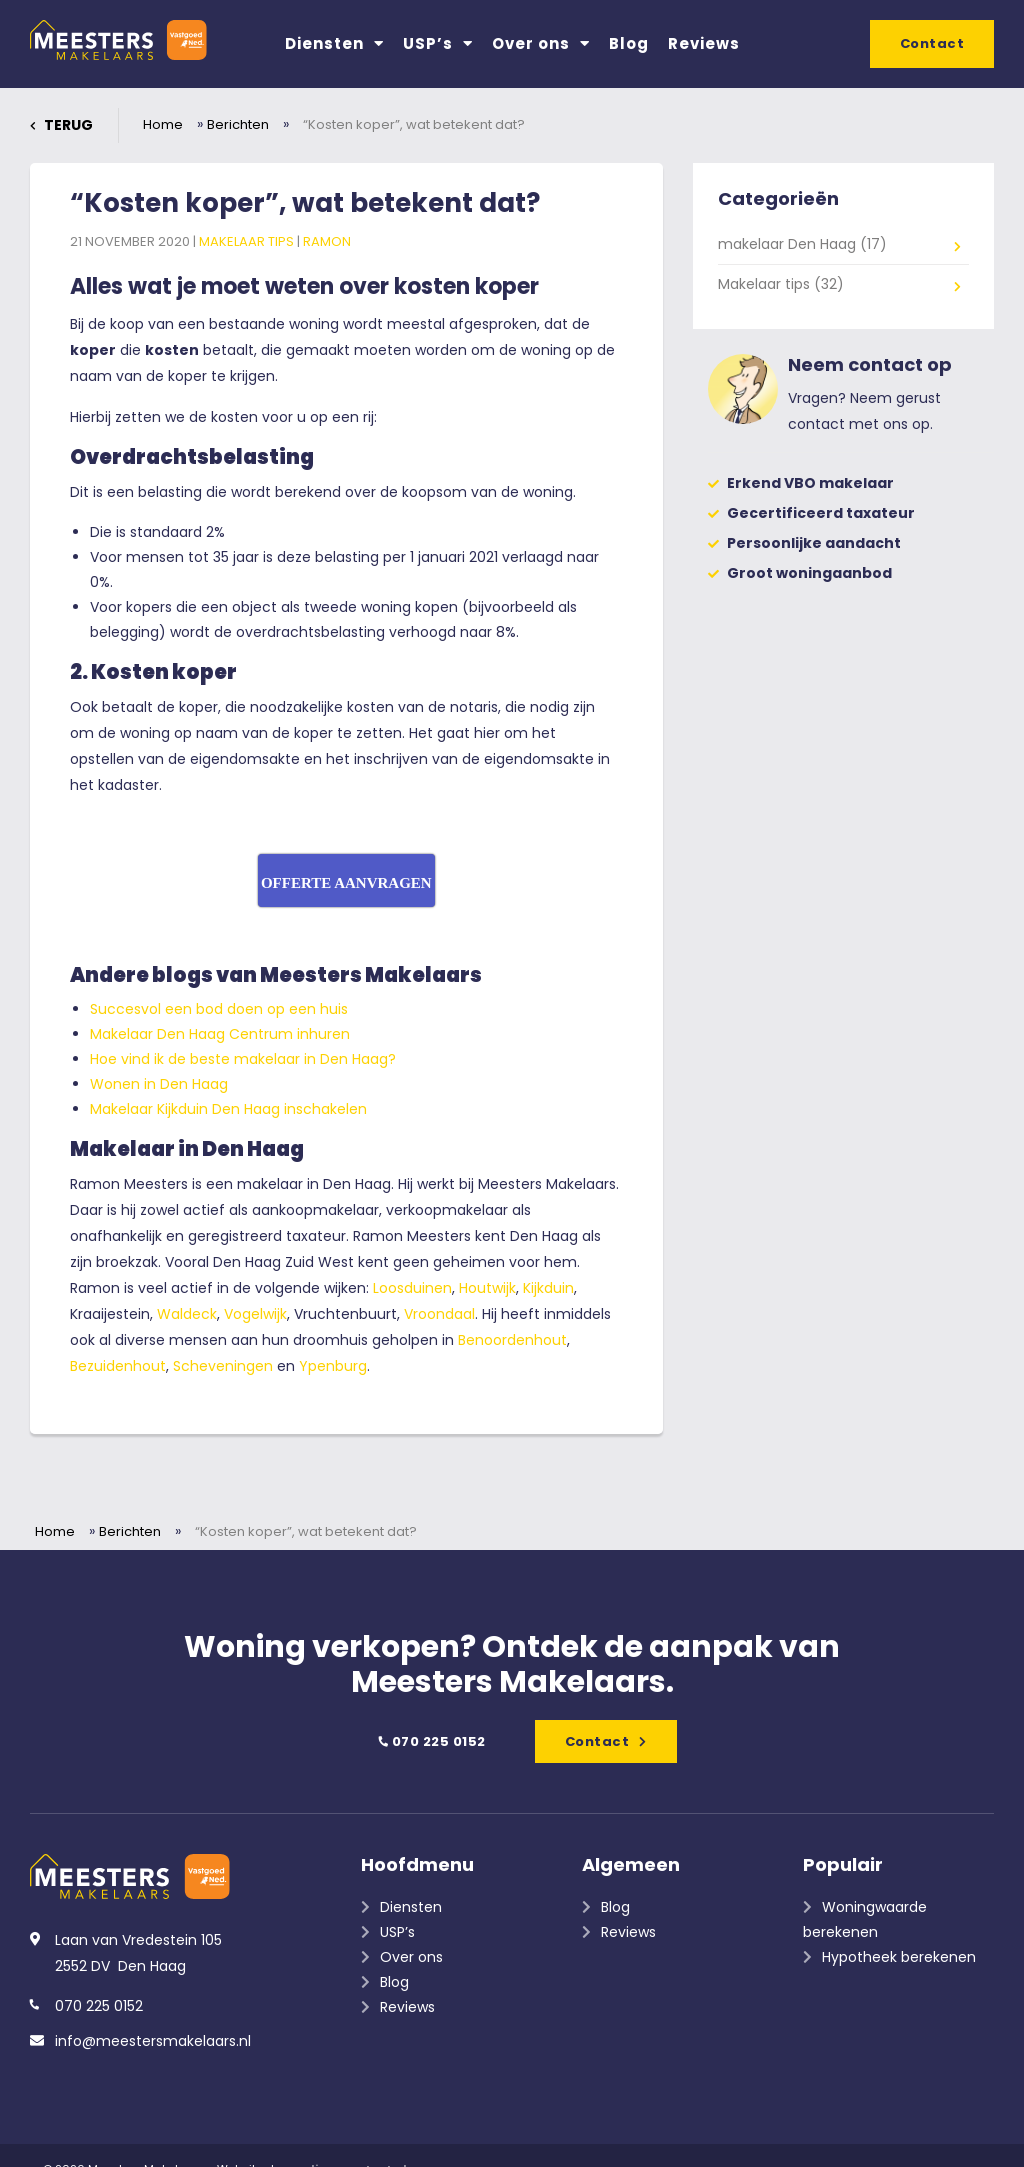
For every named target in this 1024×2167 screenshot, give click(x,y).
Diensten (334, 43)
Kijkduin (548, 1288)
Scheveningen (225, 1366)
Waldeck (187, 1314)
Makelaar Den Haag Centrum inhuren (220, 1034)
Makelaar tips (248, 241)
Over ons (541, 43)
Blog (629, 43)
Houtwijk (487, 1288)
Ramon (327, 241)
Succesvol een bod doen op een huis (219, 1009)
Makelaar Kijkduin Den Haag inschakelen (228, 1109)
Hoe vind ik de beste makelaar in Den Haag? (243, 1059)
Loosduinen (412, 1288)
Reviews (704, 43)
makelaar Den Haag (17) (802, 244)
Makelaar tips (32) (781, 284)
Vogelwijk (255, 1314)
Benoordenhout (512, 1340)
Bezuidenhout (118, 1366)
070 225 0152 (431, 1741)
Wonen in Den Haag (159, 1084)
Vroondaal (439, 1314)
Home (163, 124)
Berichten (238, 124)
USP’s (438, 43)
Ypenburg (333, 1366)
